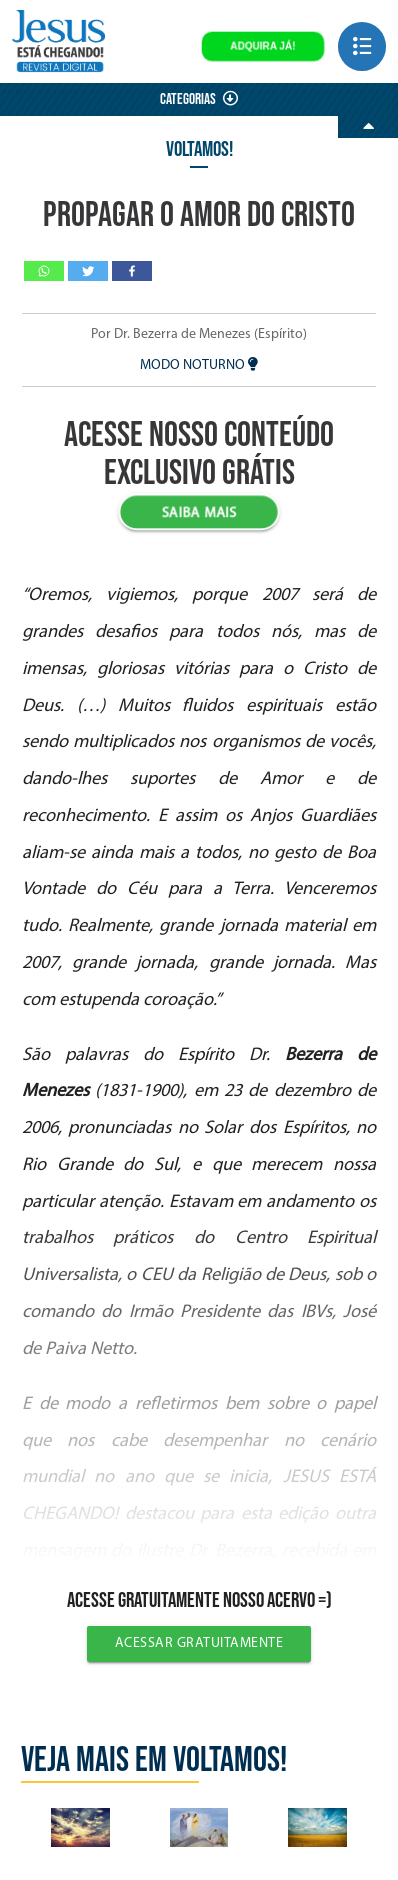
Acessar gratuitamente (199, 1643)
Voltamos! (199, 149)
